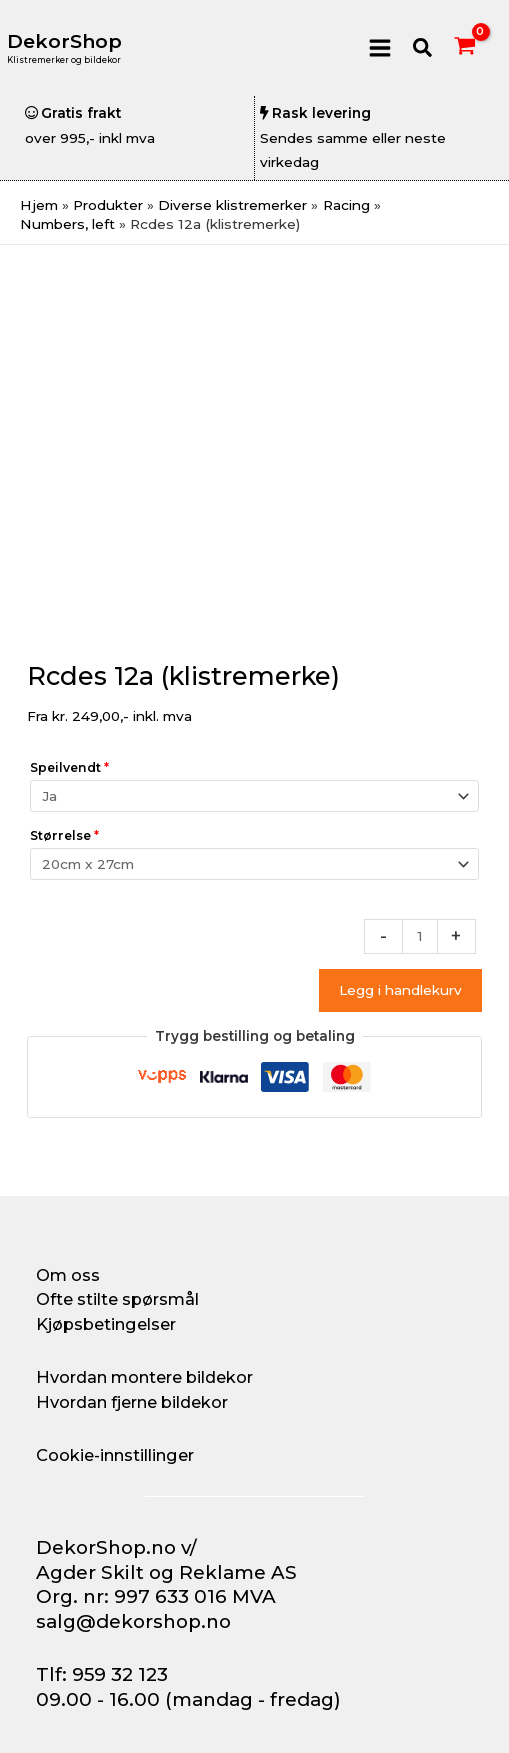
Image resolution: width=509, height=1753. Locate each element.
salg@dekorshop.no (133, 1621)
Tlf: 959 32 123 (102, 1674)
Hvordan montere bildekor (144, 1377)
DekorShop (64, 41)
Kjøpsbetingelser (106, 1324)
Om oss (68, 1275)
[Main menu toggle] (379, 47)
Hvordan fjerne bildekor (132, 1402)
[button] (423, 48)
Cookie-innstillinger (115, 1455)
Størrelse (64, 835)
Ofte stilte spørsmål (117, 1299)
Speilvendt (69, 767)
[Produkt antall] (420, 936)
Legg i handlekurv (400, 990)
